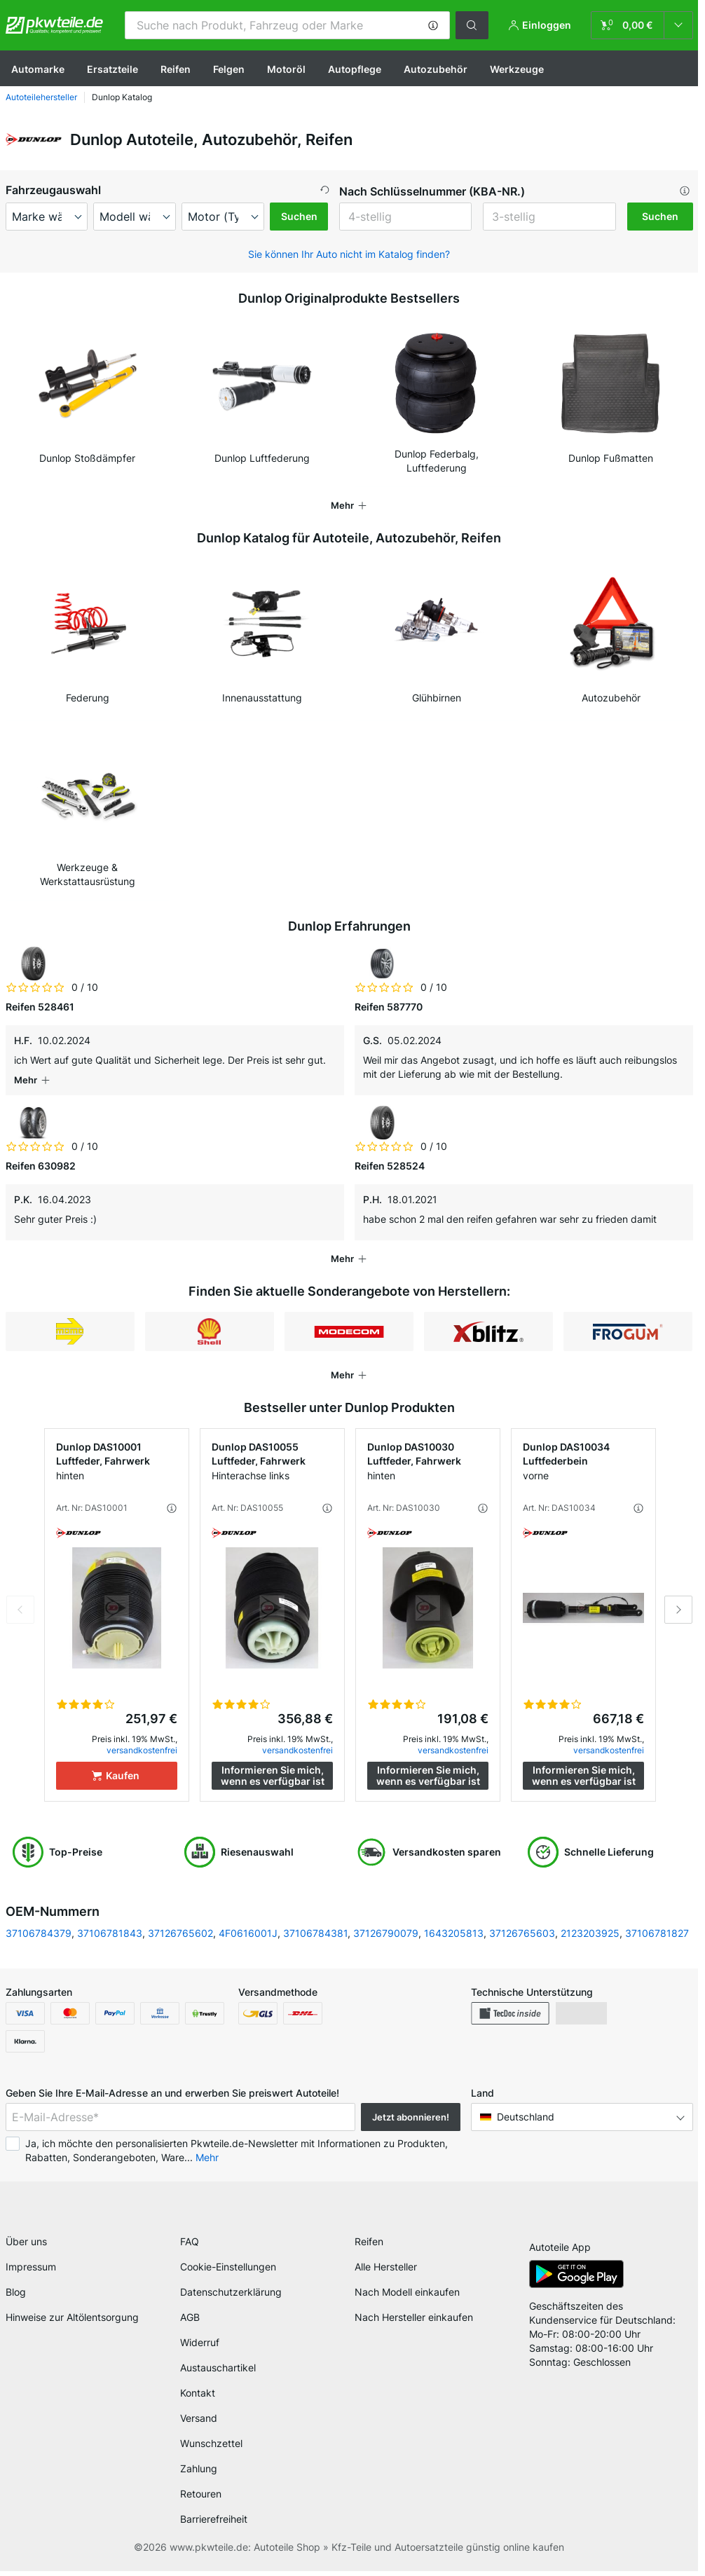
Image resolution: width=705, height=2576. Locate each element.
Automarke (37, 69)
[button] (433, 25)
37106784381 (315, 1933)
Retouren (200, 2499)
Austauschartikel (218, 2372)
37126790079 (385, 1933)
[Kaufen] (116, 1776)
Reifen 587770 (389, 1007)
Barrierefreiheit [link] (213, 2524)
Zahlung (198, 2473)
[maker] (47, 217)
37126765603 (522, 1933)
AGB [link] (190, 2322)
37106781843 (109, 1933)
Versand (198, 2423)
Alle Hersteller (386, 2271)
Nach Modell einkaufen (407, 2297)
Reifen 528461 (40, 1007)
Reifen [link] (369, 2246)
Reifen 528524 (390, 1166)
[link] (642, 25)
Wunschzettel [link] (211, 2448)
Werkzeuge (517, 69)
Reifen (175, 69)
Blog (16, 2297)
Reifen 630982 (41, 1166)
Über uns (26, 2246)
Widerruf (199, 2347)
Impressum (31, 2271)
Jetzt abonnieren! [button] (410, 2117)
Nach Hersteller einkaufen (414, 2322)
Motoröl (286, 69)
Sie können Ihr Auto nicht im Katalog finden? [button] (349, 254)
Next (678, 1610)
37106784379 (38, 1933)
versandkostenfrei (142, 1750)
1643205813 (454, 1933)
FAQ (189, 2246)
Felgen (229, 69)
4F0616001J (248, 1933)
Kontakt (197, 2398)
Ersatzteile (112, 69)
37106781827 (657, 1933)
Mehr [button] (207, 2157)
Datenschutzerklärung (231, 2297)
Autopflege (354, 69)
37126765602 (180, 1933)
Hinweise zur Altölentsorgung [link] (72, 2322)
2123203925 (590, 1933)
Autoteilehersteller (41, 97)
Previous (20, 1610)
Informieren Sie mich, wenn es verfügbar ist (272, 1775)
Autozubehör (435, 69)
